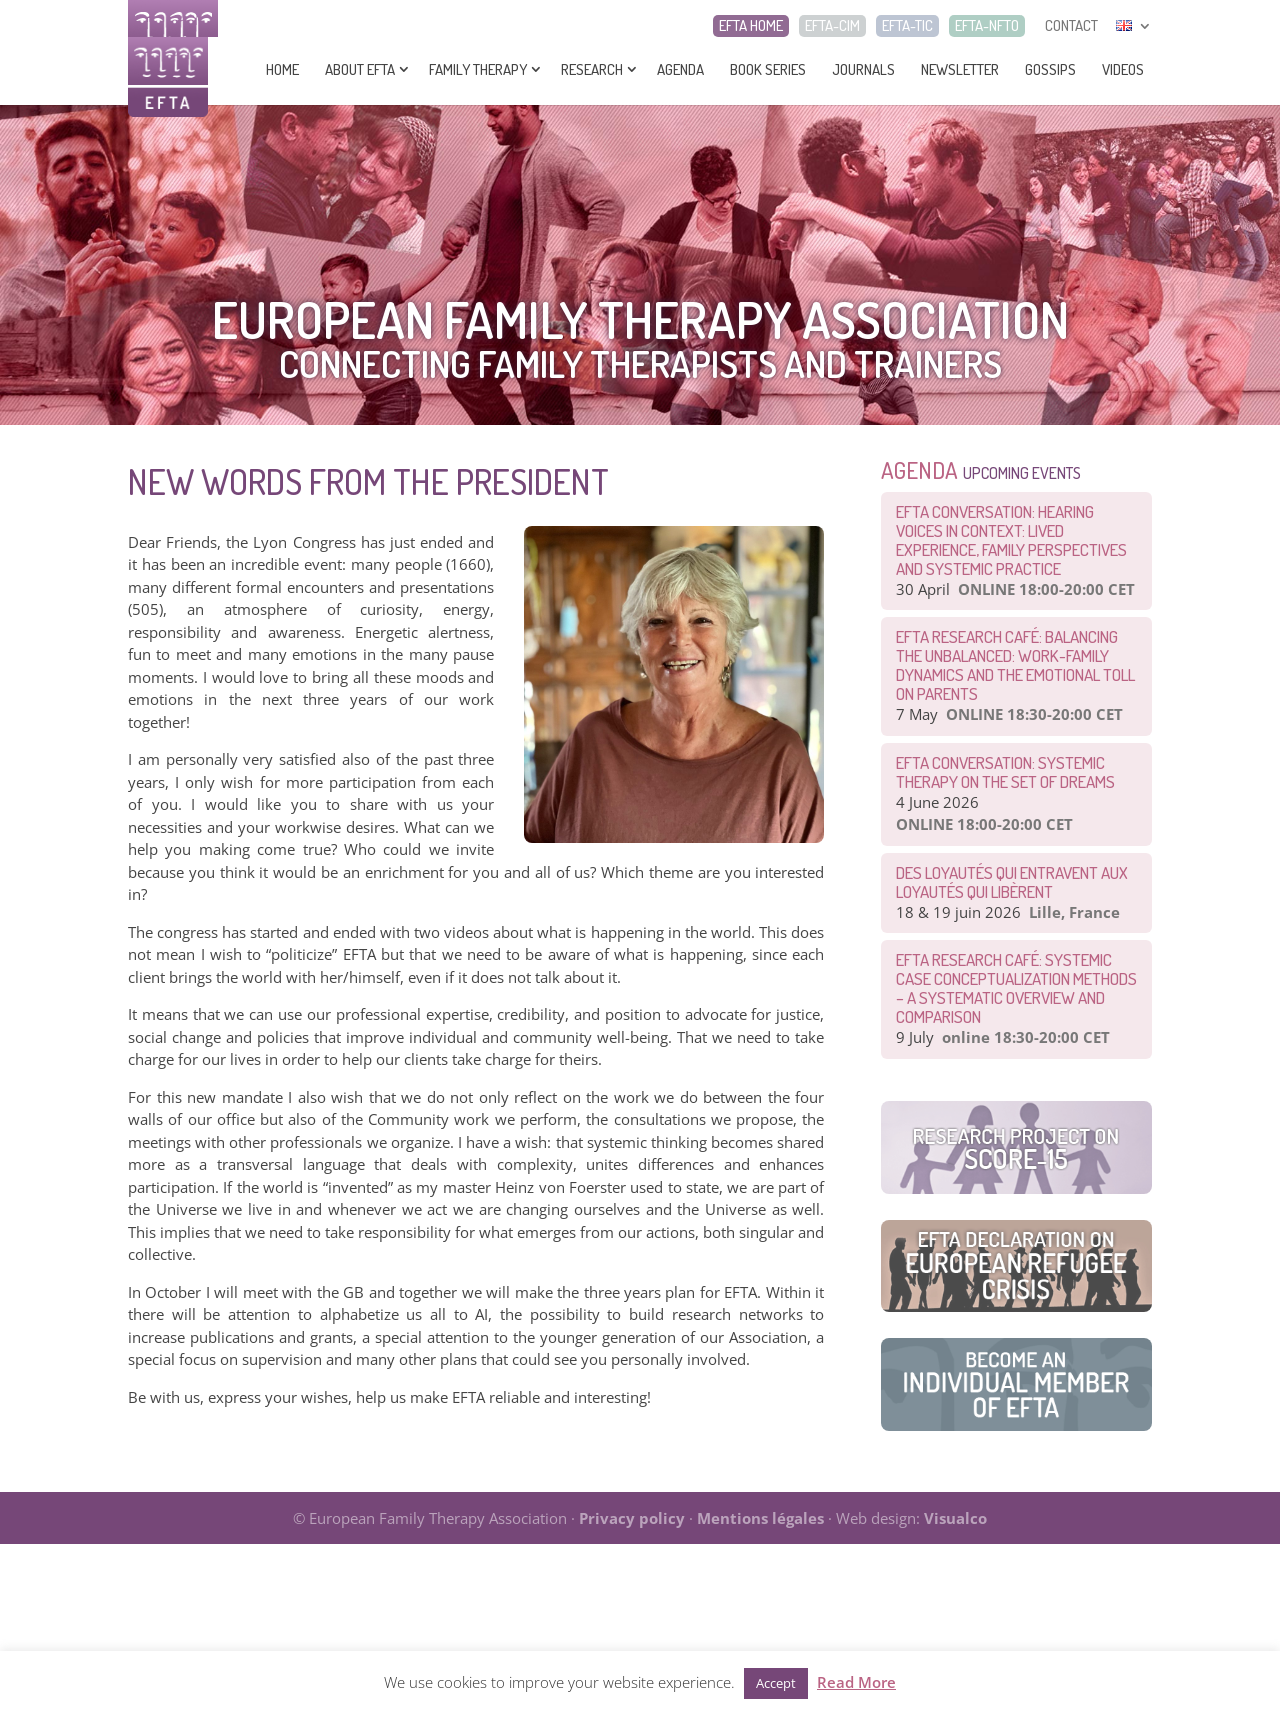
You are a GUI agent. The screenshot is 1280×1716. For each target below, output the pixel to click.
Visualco (955, 1518)
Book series (768, 69)
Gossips (1050, 69)
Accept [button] (776, 1683)
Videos (1123, 69)
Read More (856, 1682)
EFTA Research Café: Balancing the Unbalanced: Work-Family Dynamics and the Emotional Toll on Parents (1015, 665)
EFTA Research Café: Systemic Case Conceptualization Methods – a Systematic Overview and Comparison (1016, 988)
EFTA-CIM (832, 26)
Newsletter (960, 69)
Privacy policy (632, 1518)
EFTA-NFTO (987, 26)
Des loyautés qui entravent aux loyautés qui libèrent (1012, 882)
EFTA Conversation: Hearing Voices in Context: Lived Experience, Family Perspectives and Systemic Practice (1011, 540)
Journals (863, 69)
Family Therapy (478, 69)
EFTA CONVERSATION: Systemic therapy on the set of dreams (1005, 772)
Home (282, 69)
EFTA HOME (751, 26)
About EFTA (360, 69)
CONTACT (1071, 26)
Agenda (680, 69)
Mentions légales (760, 1518)
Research (592, 69)
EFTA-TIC (907, 26)
